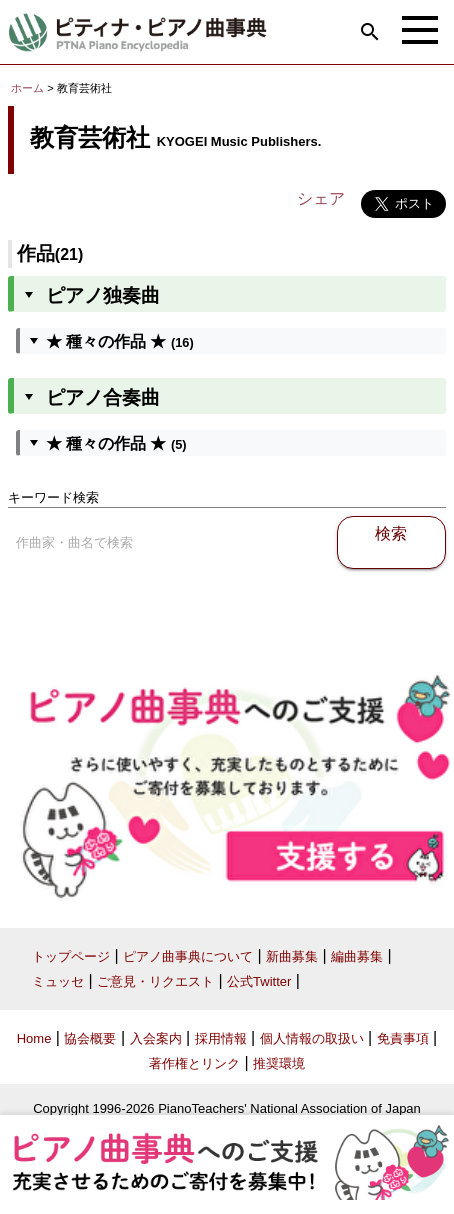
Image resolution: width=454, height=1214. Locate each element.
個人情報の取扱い (312, 1038)
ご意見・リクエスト (155, 981)
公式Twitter (259, 981)
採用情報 (221, 1038)
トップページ (71, 956)
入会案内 (156, 1038)
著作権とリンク (194, 1063)
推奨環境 (279, 1063)
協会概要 (90, 1038)
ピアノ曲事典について (188, 956)
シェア (321, 198)
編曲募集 (357, 956)
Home (34, 1038)
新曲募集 (292, 956)
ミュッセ (58, 981)
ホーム (27, 88)
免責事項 (403, 1038)
